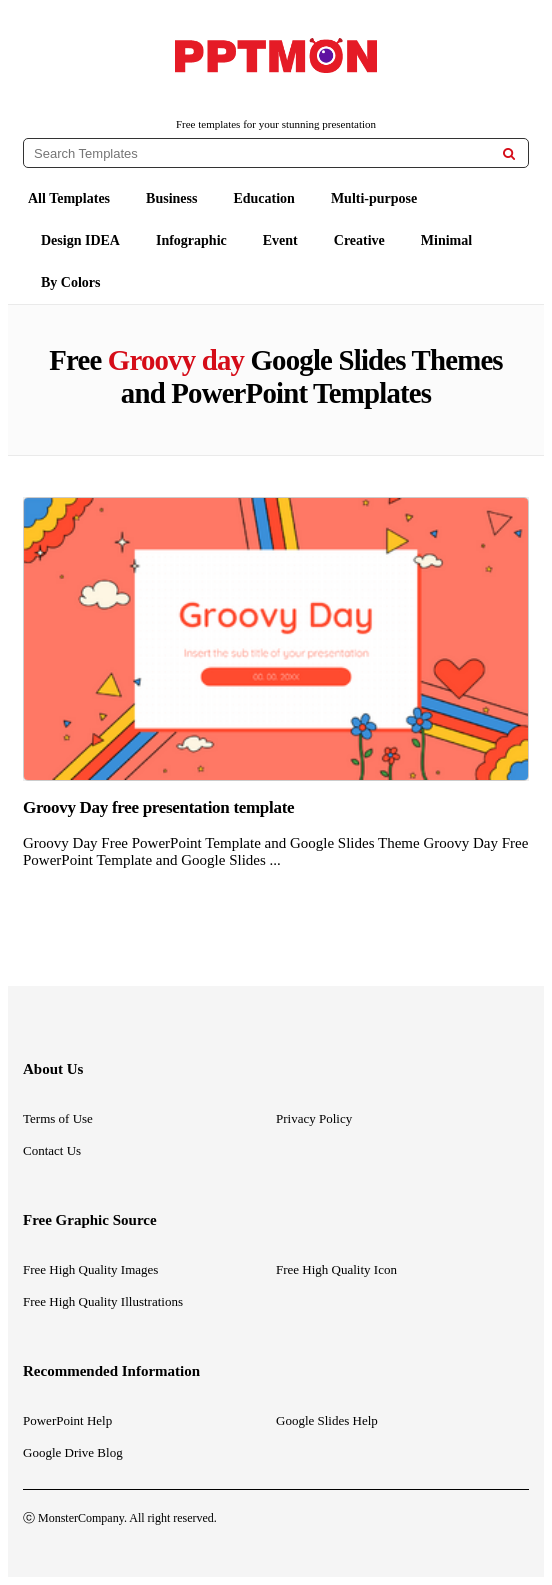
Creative (359, 240)
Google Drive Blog (73, 1452)
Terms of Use (58, 1118)
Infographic (191, 240)
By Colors (71, 282)
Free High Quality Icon (336, 1269)
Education (263, 198)
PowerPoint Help (67, 1420)
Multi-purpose (374, 198)
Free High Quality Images (90, 1269)
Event (280, 240)
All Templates (69, 198)
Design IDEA (80, 240)
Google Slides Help (327, 1420)
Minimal (446, 240)
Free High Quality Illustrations (103, 1301)
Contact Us (52, 1150)
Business (171, 198)
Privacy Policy (314, 1118)
